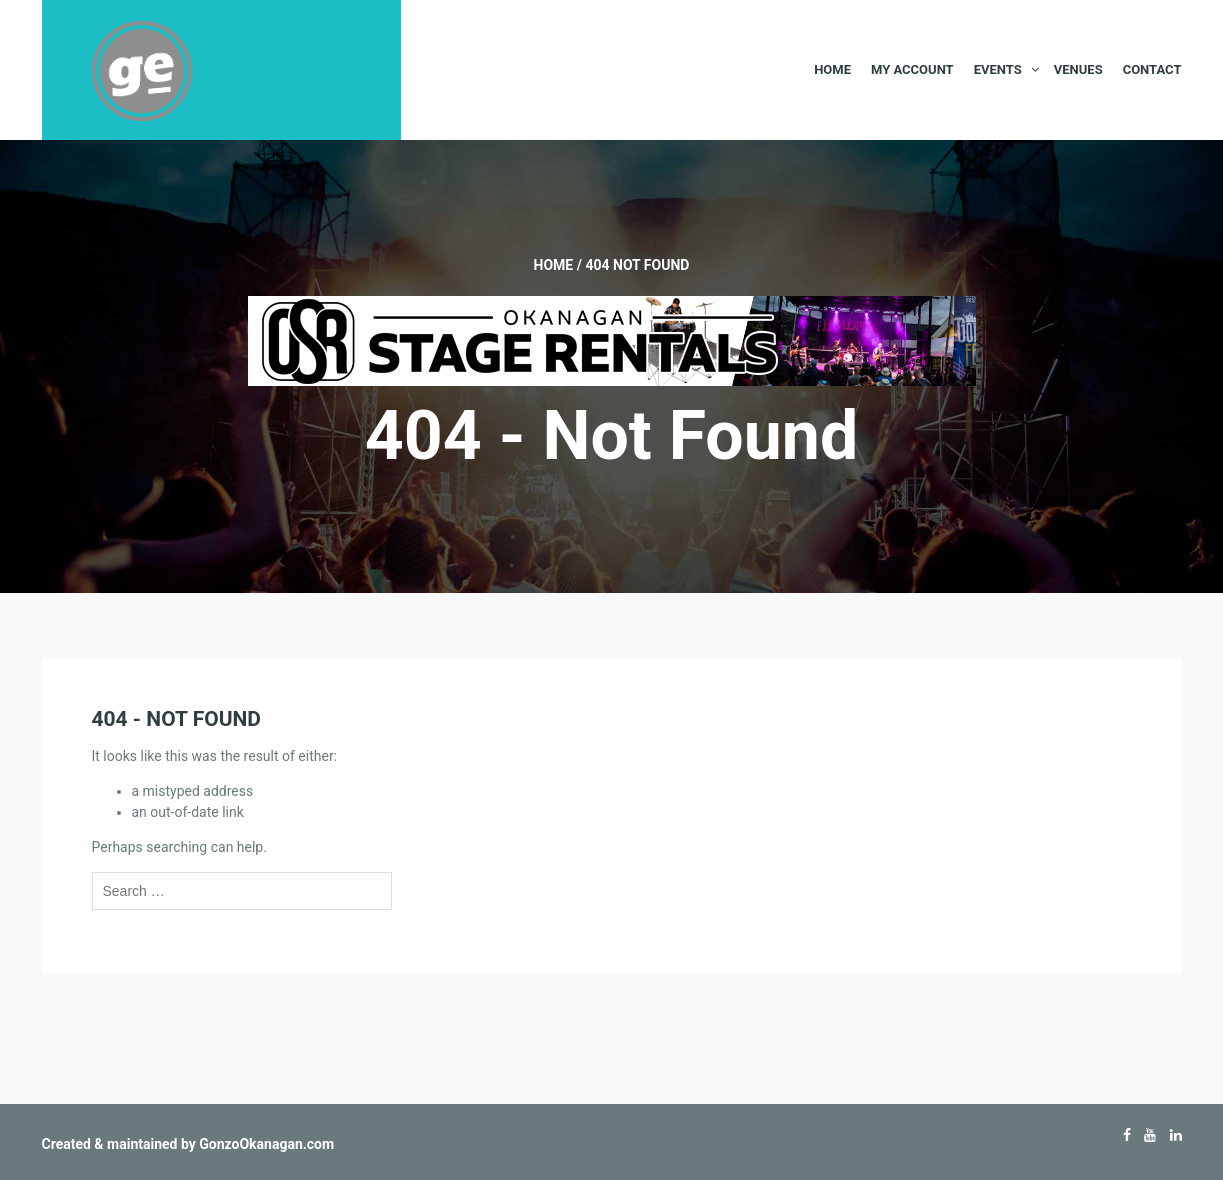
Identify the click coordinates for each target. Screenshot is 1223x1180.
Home (832, 69)
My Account (912, 69)
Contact (1152, 69)
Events (998, 69)
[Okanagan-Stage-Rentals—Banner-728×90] (612, 340)
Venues (1078, 69)
